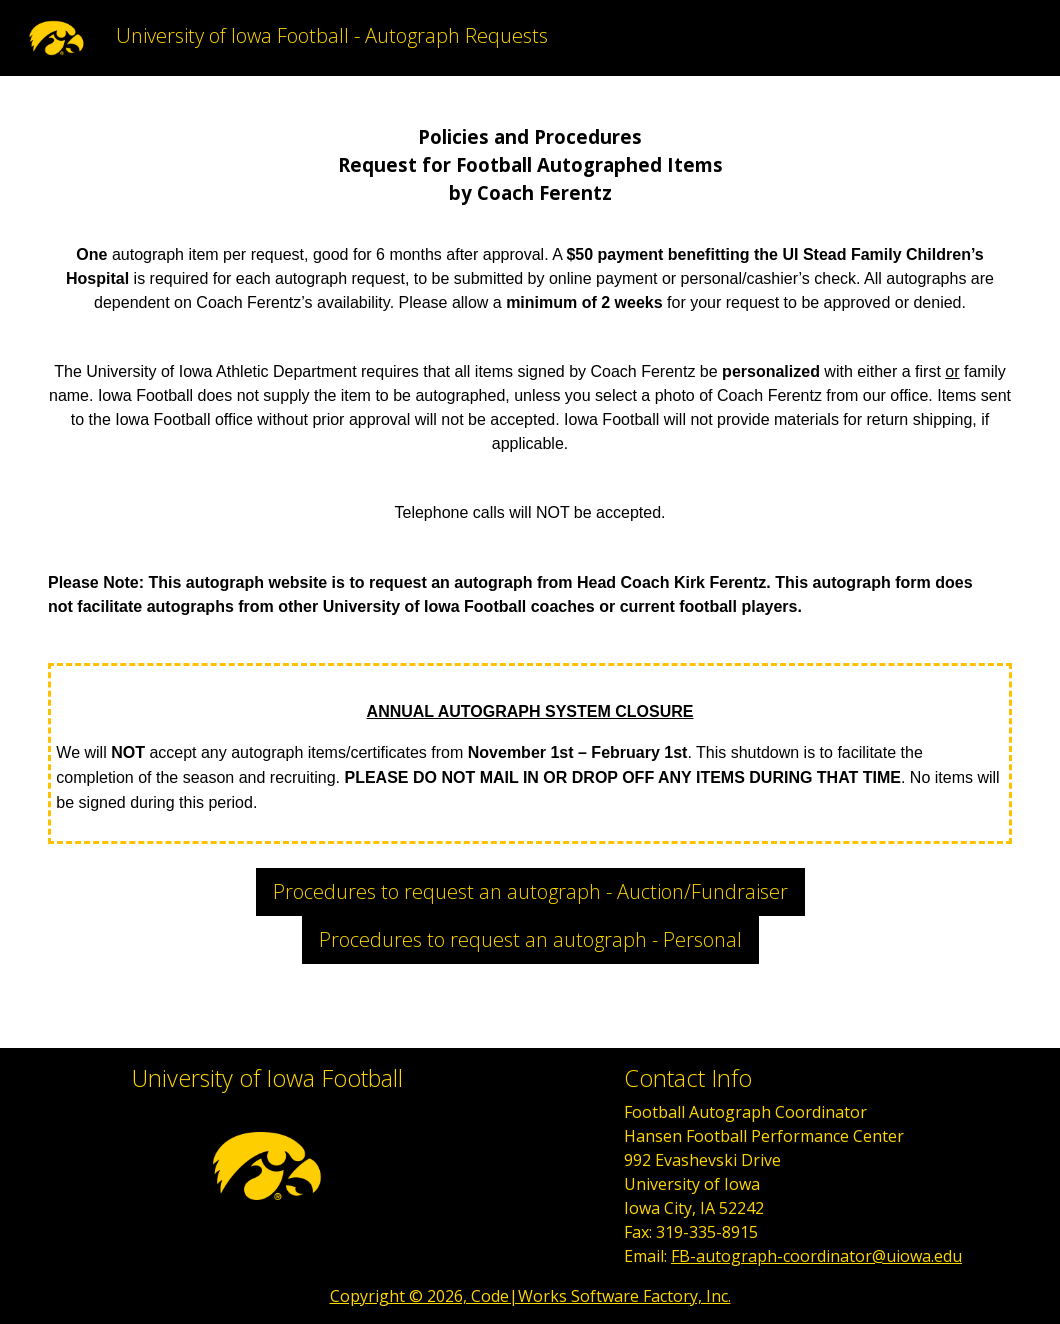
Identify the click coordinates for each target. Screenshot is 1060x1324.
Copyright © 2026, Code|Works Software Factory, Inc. (530, 1296)
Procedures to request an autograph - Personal (530, 939)
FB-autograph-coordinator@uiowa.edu (816, 1256)
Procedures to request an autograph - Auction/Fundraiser (530, 891)
